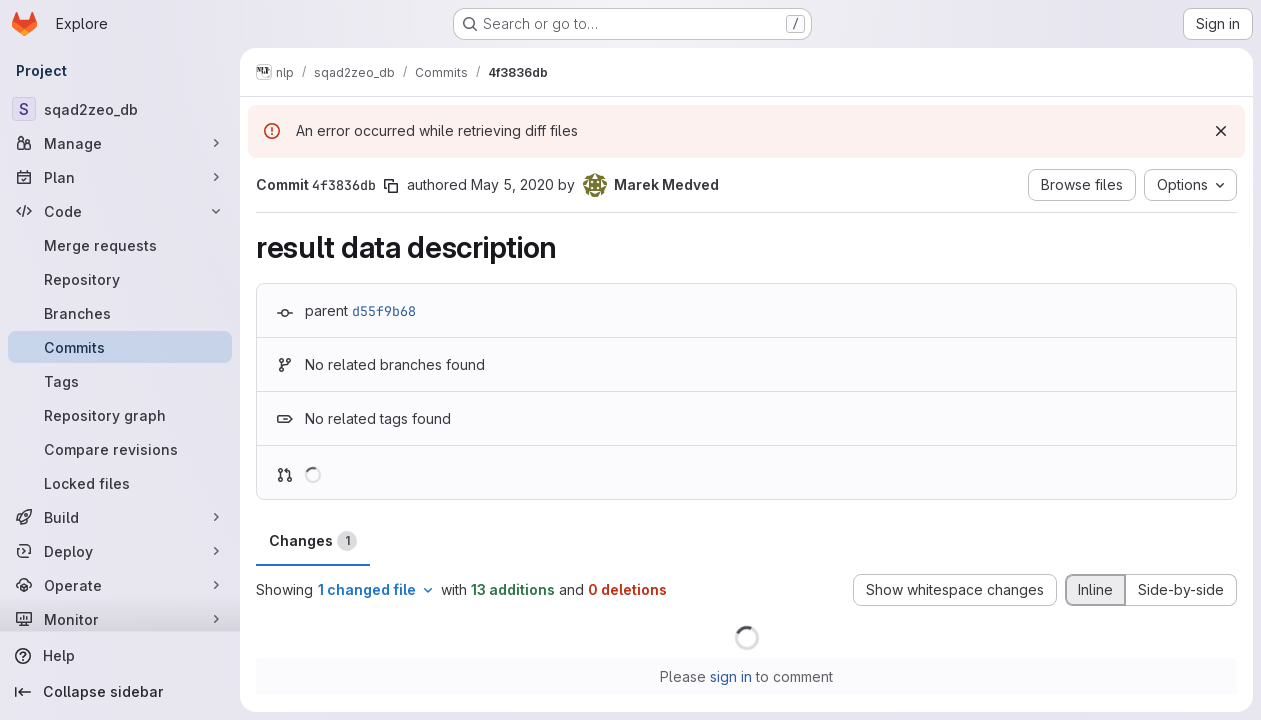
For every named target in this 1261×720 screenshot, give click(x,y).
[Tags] (120, 381)
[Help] (120, 656)
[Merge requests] (120, 245)
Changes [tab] (313, 541)
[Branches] (120, 313)
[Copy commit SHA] (391, 186)
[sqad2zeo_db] (120, 109)
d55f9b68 (384, 311)
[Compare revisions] (120, 449)
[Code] (120, 211)
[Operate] (120, 585)
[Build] (120, 517)
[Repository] (120, 279)
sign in (731, 676)
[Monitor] (120, 619)
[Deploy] (120, 551)
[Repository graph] (120, 415)
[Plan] (120, 177)
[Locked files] (120, 483)
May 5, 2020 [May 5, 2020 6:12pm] (512, 184)
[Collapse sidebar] (120, 692)
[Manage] (120, 143)
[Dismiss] (1221, 131)
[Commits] (120, 347)
